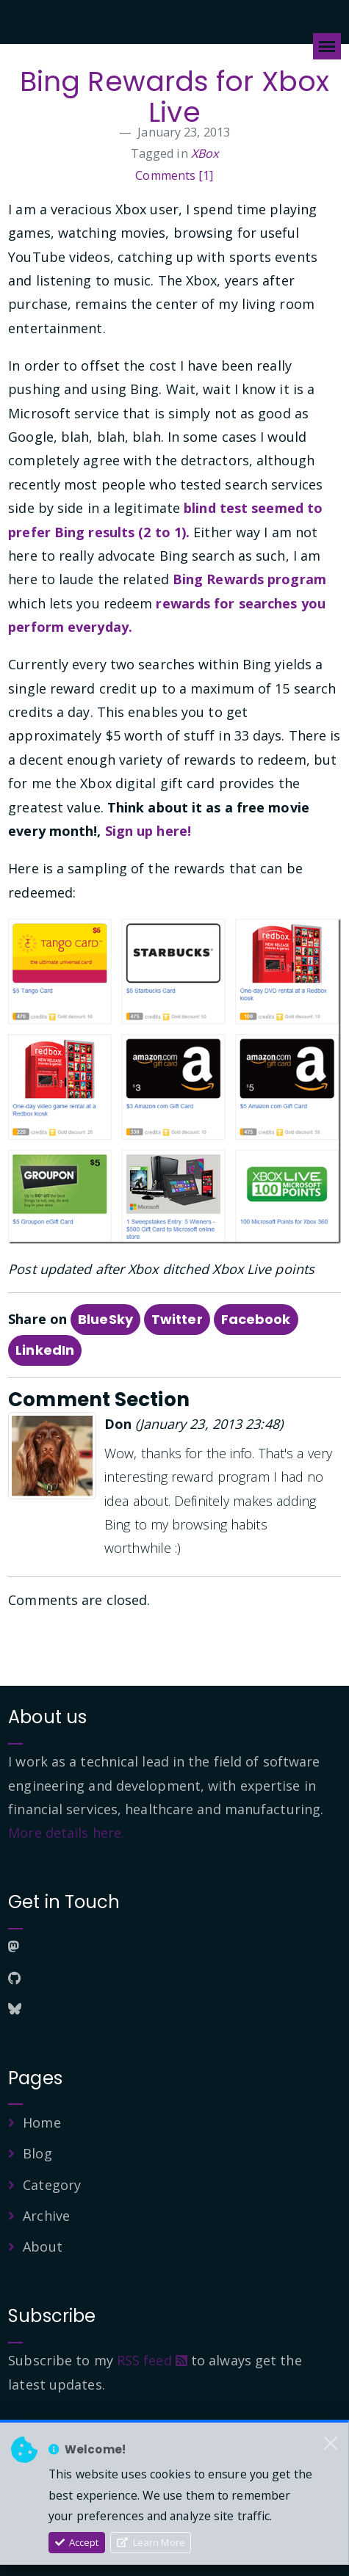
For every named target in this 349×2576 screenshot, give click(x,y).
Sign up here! (148, 831)
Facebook (256, 1319)
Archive (46, 2215)
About (42, 2246)
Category (52, 2185)
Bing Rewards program (249, 579)
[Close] (330, 2443)
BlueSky (105, 1319)
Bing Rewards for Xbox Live (174, 96)
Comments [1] (174, 175)
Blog (37, 2153)
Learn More (151, 2542)
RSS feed (152, 2360)
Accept (77, 2542)
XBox (204, 153)
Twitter (177, 1319)
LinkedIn (44, 1350)
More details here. (66, 1832)
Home (41, 2122)
